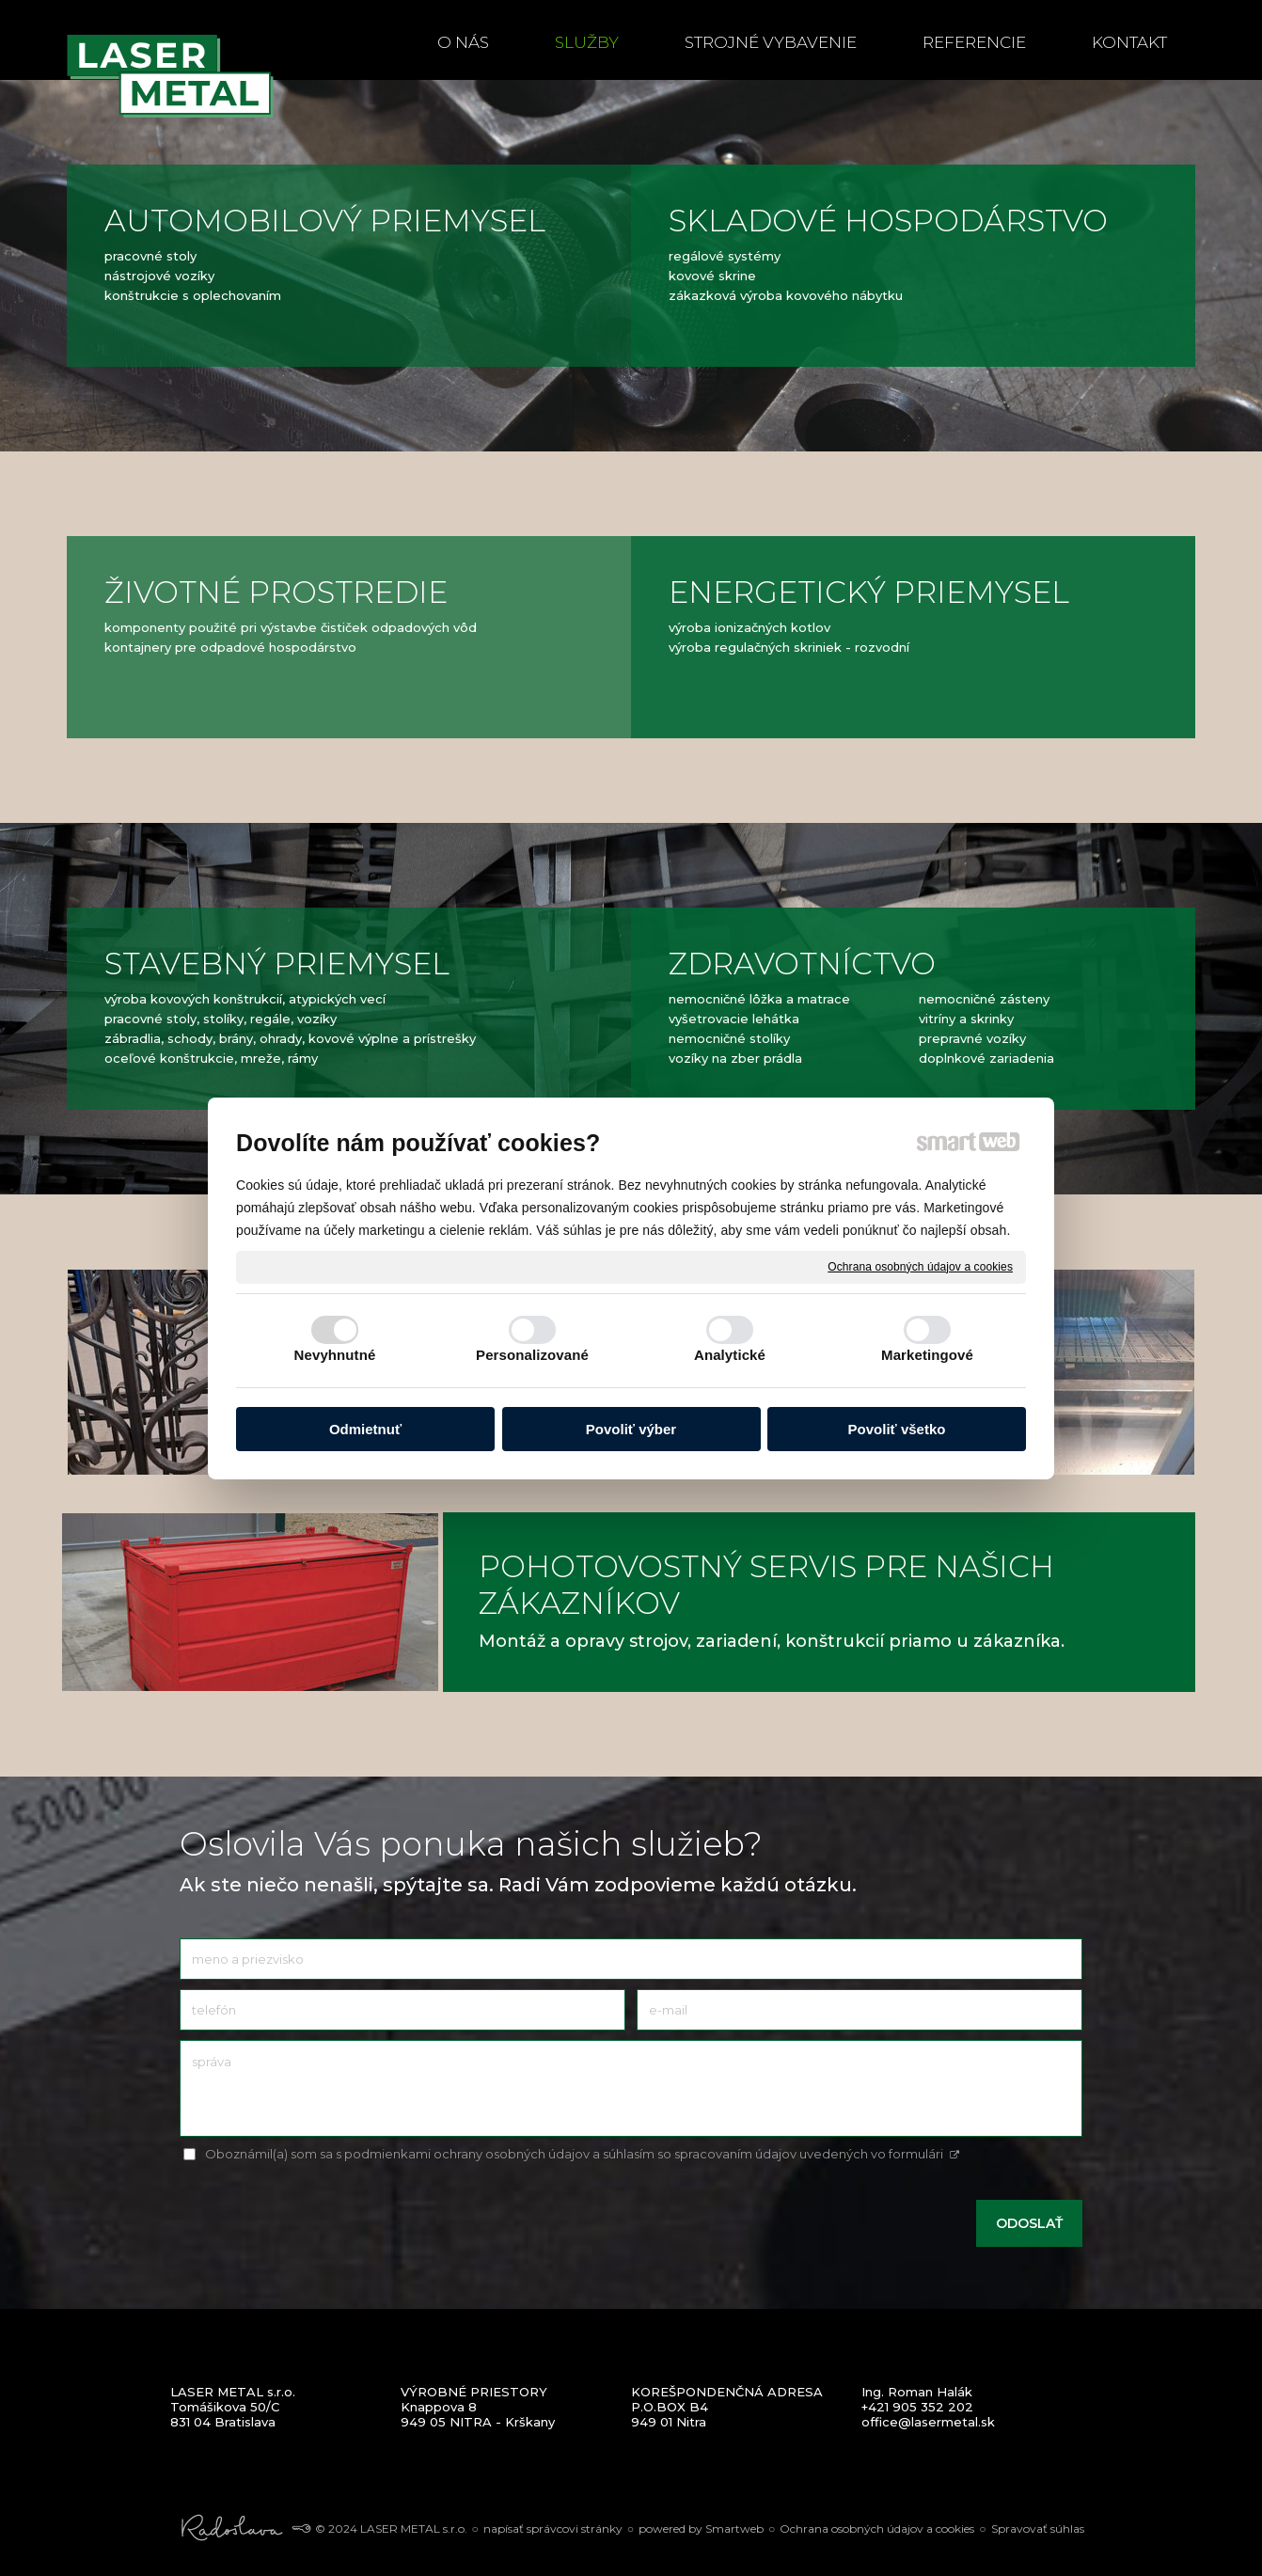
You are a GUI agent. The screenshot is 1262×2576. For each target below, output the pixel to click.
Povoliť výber (631, 1429)
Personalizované (532, 1355)
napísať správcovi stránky (553, 2528)
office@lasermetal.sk (928, 2421)
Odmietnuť (365, 1429)
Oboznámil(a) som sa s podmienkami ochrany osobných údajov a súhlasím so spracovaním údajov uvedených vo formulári (582, 2153)
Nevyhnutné (335, 1355)
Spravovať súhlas (1037, 2528)
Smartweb (734, 2528)
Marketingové (927, 1355)
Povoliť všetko (897, 1429)
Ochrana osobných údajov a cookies (920, 1265)
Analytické (729, 1355)
